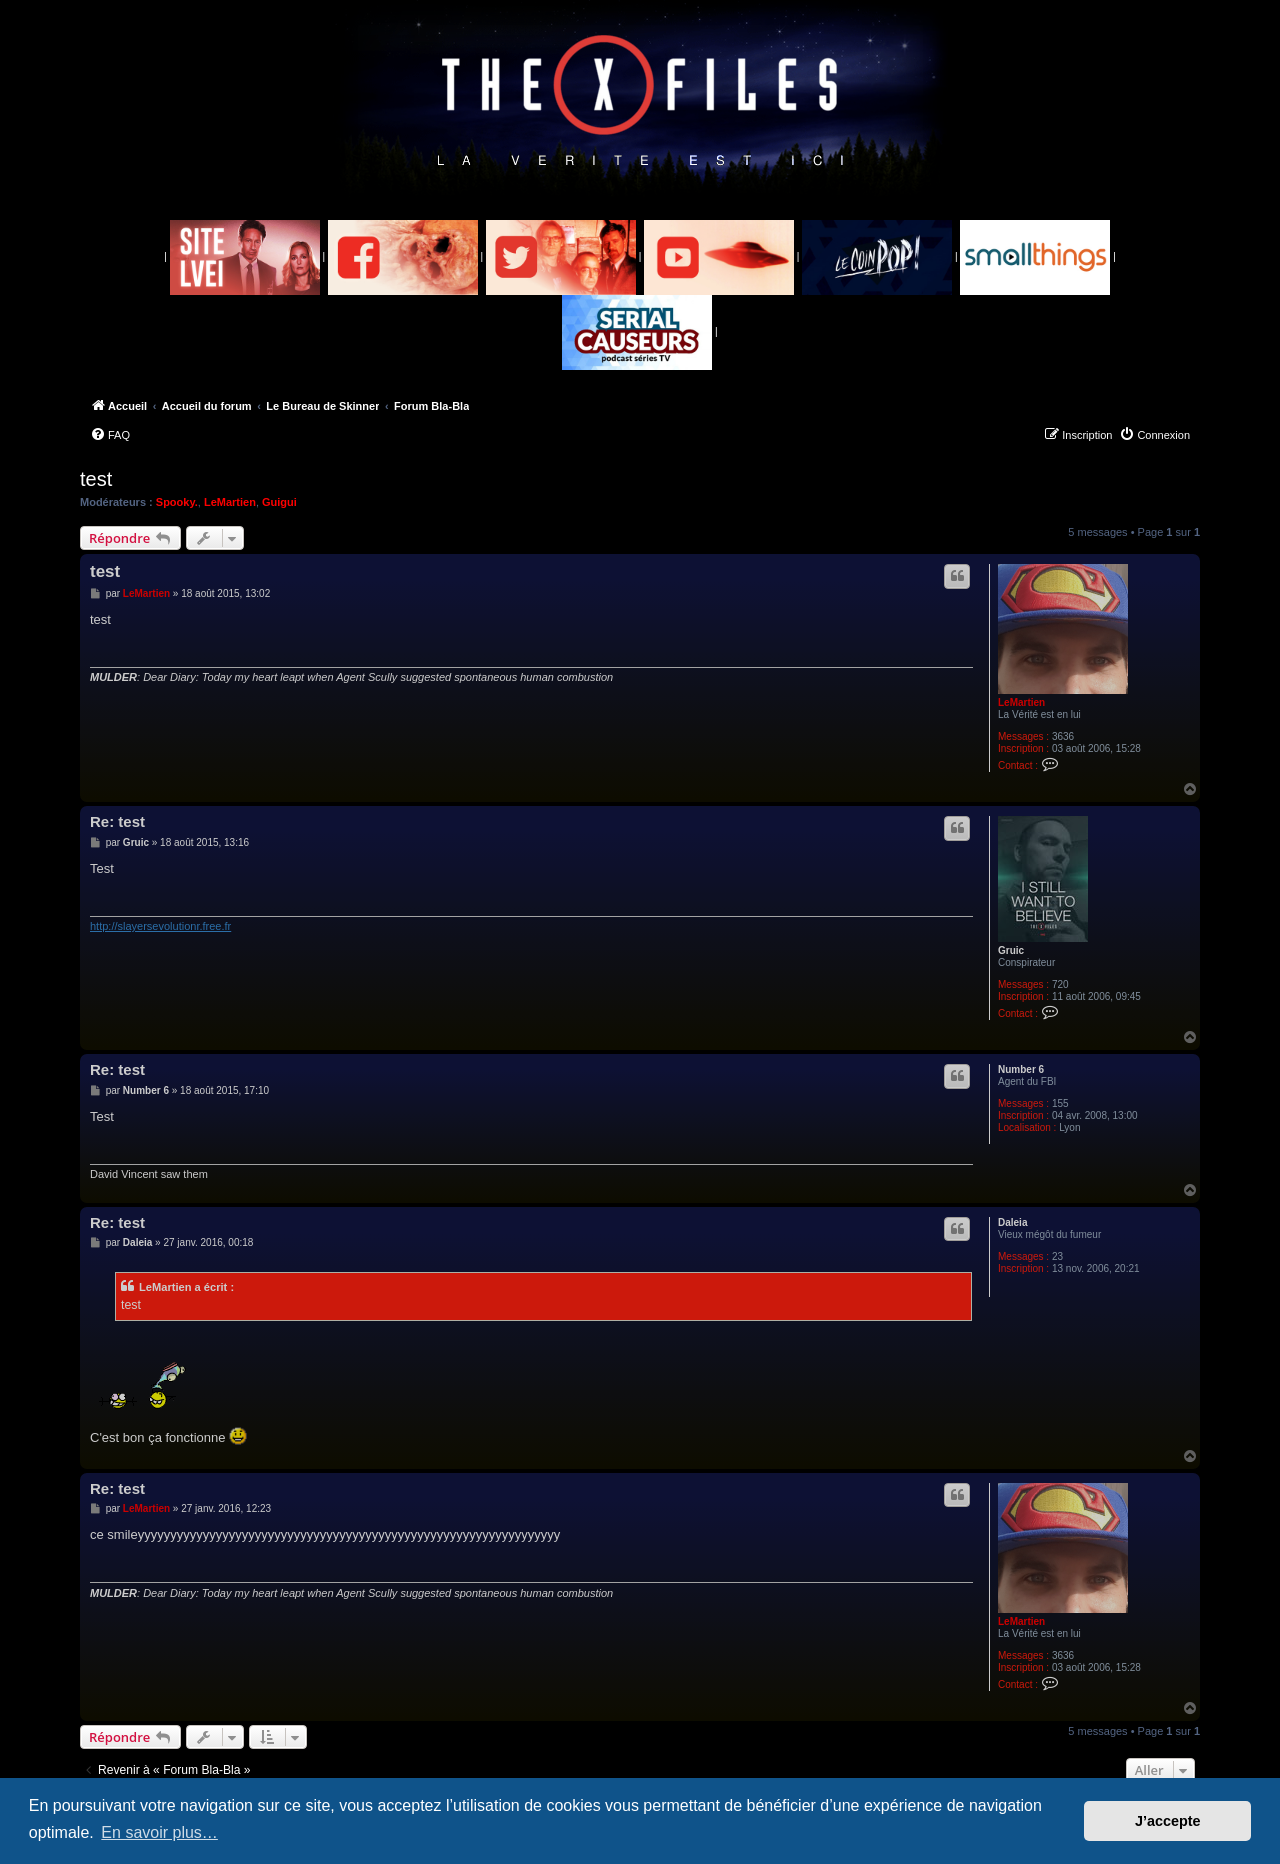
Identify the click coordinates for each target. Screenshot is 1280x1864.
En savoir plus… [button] (159, 1832)
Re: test (117, 821)
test (96, 479)
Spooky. (177, 502)
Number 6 (1021, 1069)
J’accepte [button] (1168, 1821)
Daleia (1012, 1222)
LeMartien (230, 502)
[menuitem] (110, 435)
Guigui (279, 502)
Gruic (1011, 950)
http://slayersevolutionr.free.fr (160, 926)
